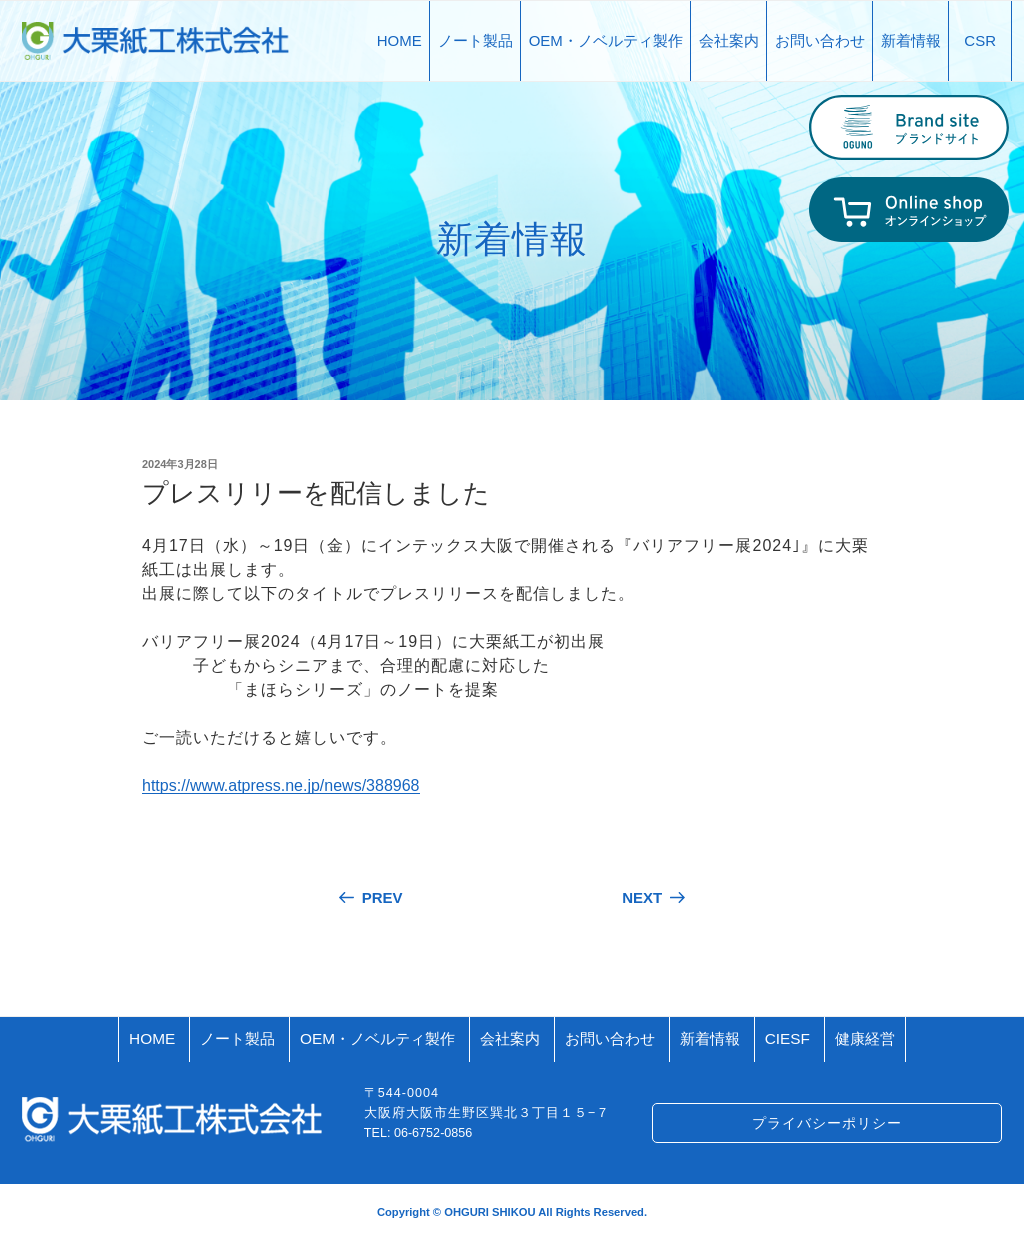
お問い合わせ (820, 40)
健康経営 (865, 1038)
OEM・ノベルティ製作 (606, 40)
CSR (980, 40)
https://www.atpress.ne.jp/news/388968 (281, 785)
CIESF (787, 1038)
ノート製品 (475, 40)
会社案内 (729, 40)
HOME (399, 40)
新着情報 (911, 40)
